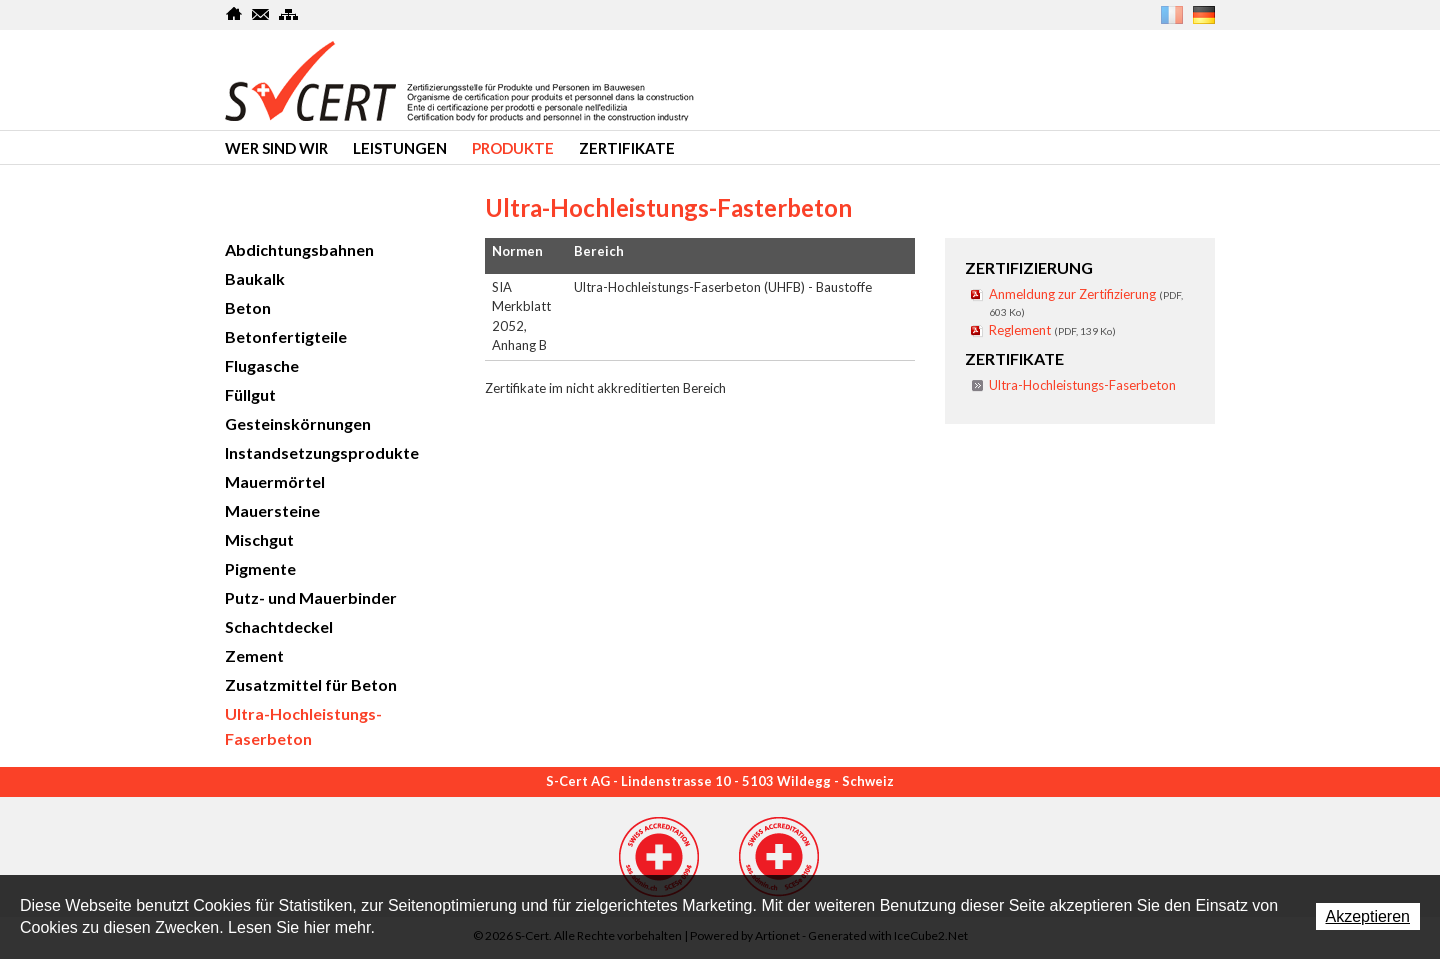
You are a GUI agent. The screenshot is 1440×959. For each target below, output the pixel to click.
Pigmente (260, 568)
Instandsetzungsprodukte (322, 452)
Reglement (1052, 330)
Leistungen (400, 148)
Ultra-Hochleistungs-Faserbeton (1082, 385)
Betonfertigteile (286, 336)
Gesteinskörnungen (298, 423)
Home (234, 14)
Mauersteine (272, 510)
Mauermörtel (275, 481)
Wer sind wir (276, 148)
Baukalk (255, 278)
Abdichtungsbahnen (299, 249)
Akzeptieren (1368, 916)
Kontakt (261, 14)
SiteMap (288, 14)
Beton (248, 307)
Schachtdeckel (279, 626)
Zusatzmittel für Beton (311, 684)
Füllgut (250, 394)
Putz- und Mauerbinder (311, 597)
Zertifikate (627, 148)
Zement (254, 655)
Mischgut (259, 539)
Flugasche (262, 365)
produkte (513, 148)
